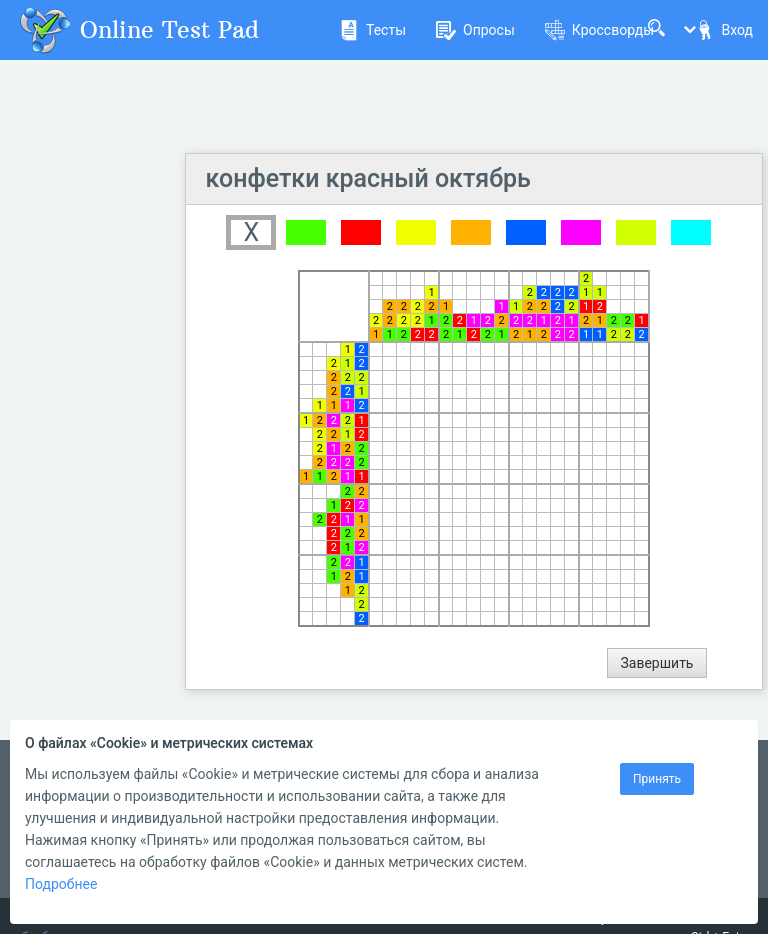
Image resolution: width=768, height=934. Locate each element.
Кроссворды (599, 30)
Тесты (372, 30)
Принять (657, 779)
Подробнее (61, 884)
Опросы (475, 30)
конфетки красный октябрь (368, 178)
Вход (724, 30)
